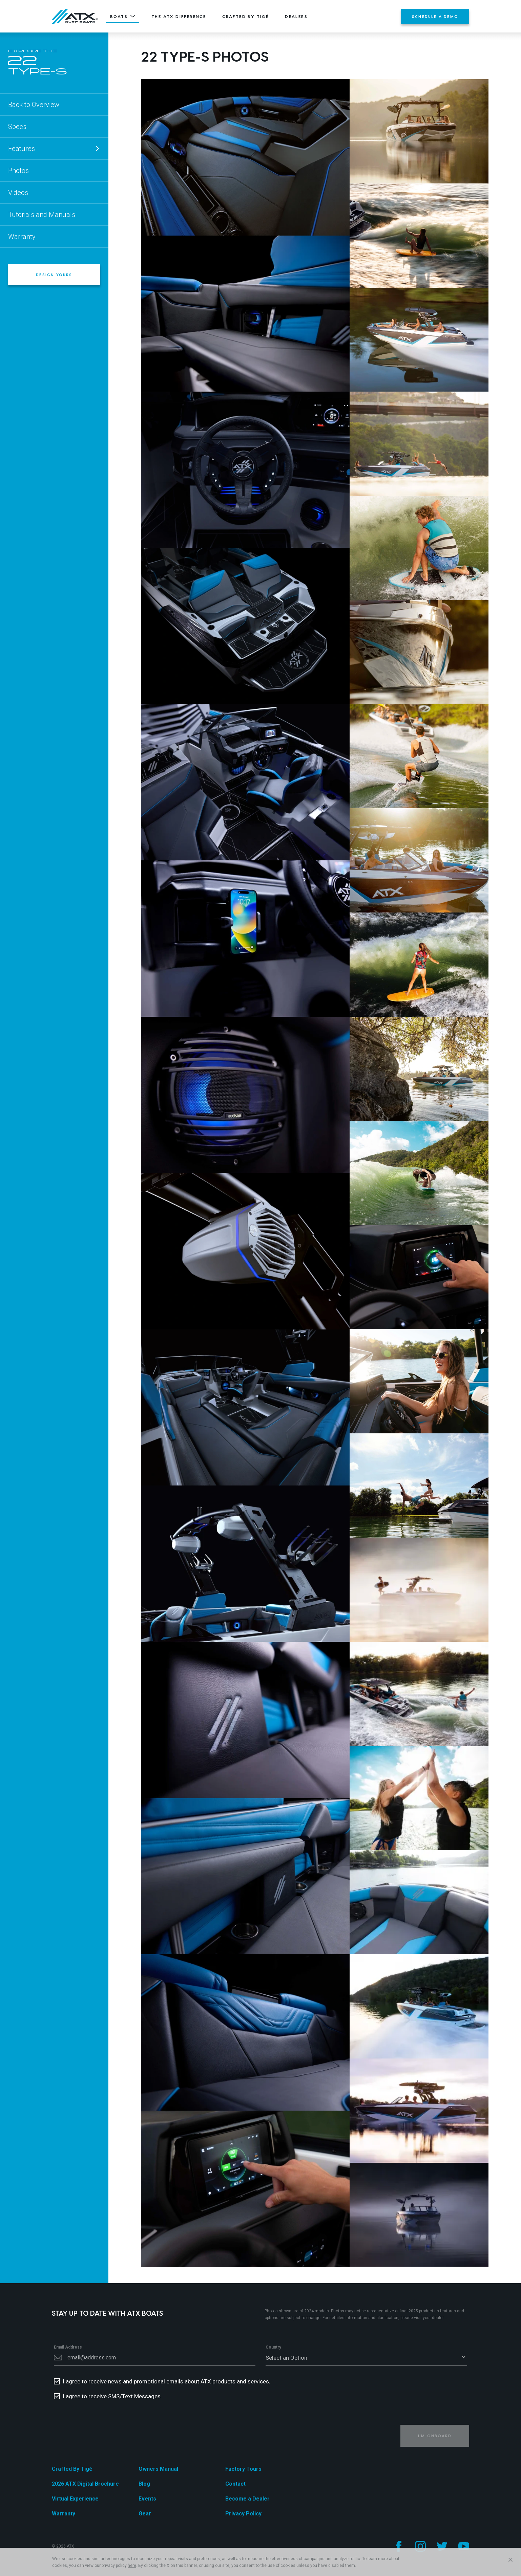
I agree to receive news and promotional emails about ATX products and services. (166, 2381)
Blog (144, 2484)
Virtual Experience (75, 2498)
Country (273, 2347)
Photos (18, 171)
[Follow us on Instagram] (420, 2546)
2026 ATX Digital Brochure (85, 2484)
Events (147, 2498)
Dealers (296, 16)
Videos (18, 193)
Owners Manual (158, 2469)
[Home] (75, 16)
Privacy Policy (243, 2513)
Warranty (22, 237)
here (132, 2565)
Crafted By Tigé (245, 16)
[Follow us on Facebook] (398, 2546)
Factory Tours (243, 2469)
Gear (145, 2513)
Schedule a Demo (435, 16)
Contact (235, 2484)
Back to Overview (33, 105)
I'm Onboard (435, 2436)
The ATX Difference (178, 16)
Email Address (68, 2347)
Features (54, 149)
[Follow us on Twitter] (442, 2546)
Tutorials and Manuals (41, 215)
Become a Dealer (247, 2498)
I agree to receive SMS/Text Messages (112, 2396)
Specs (17, 127)
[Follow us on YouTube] (463, 2546)
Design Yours (54, 274)
